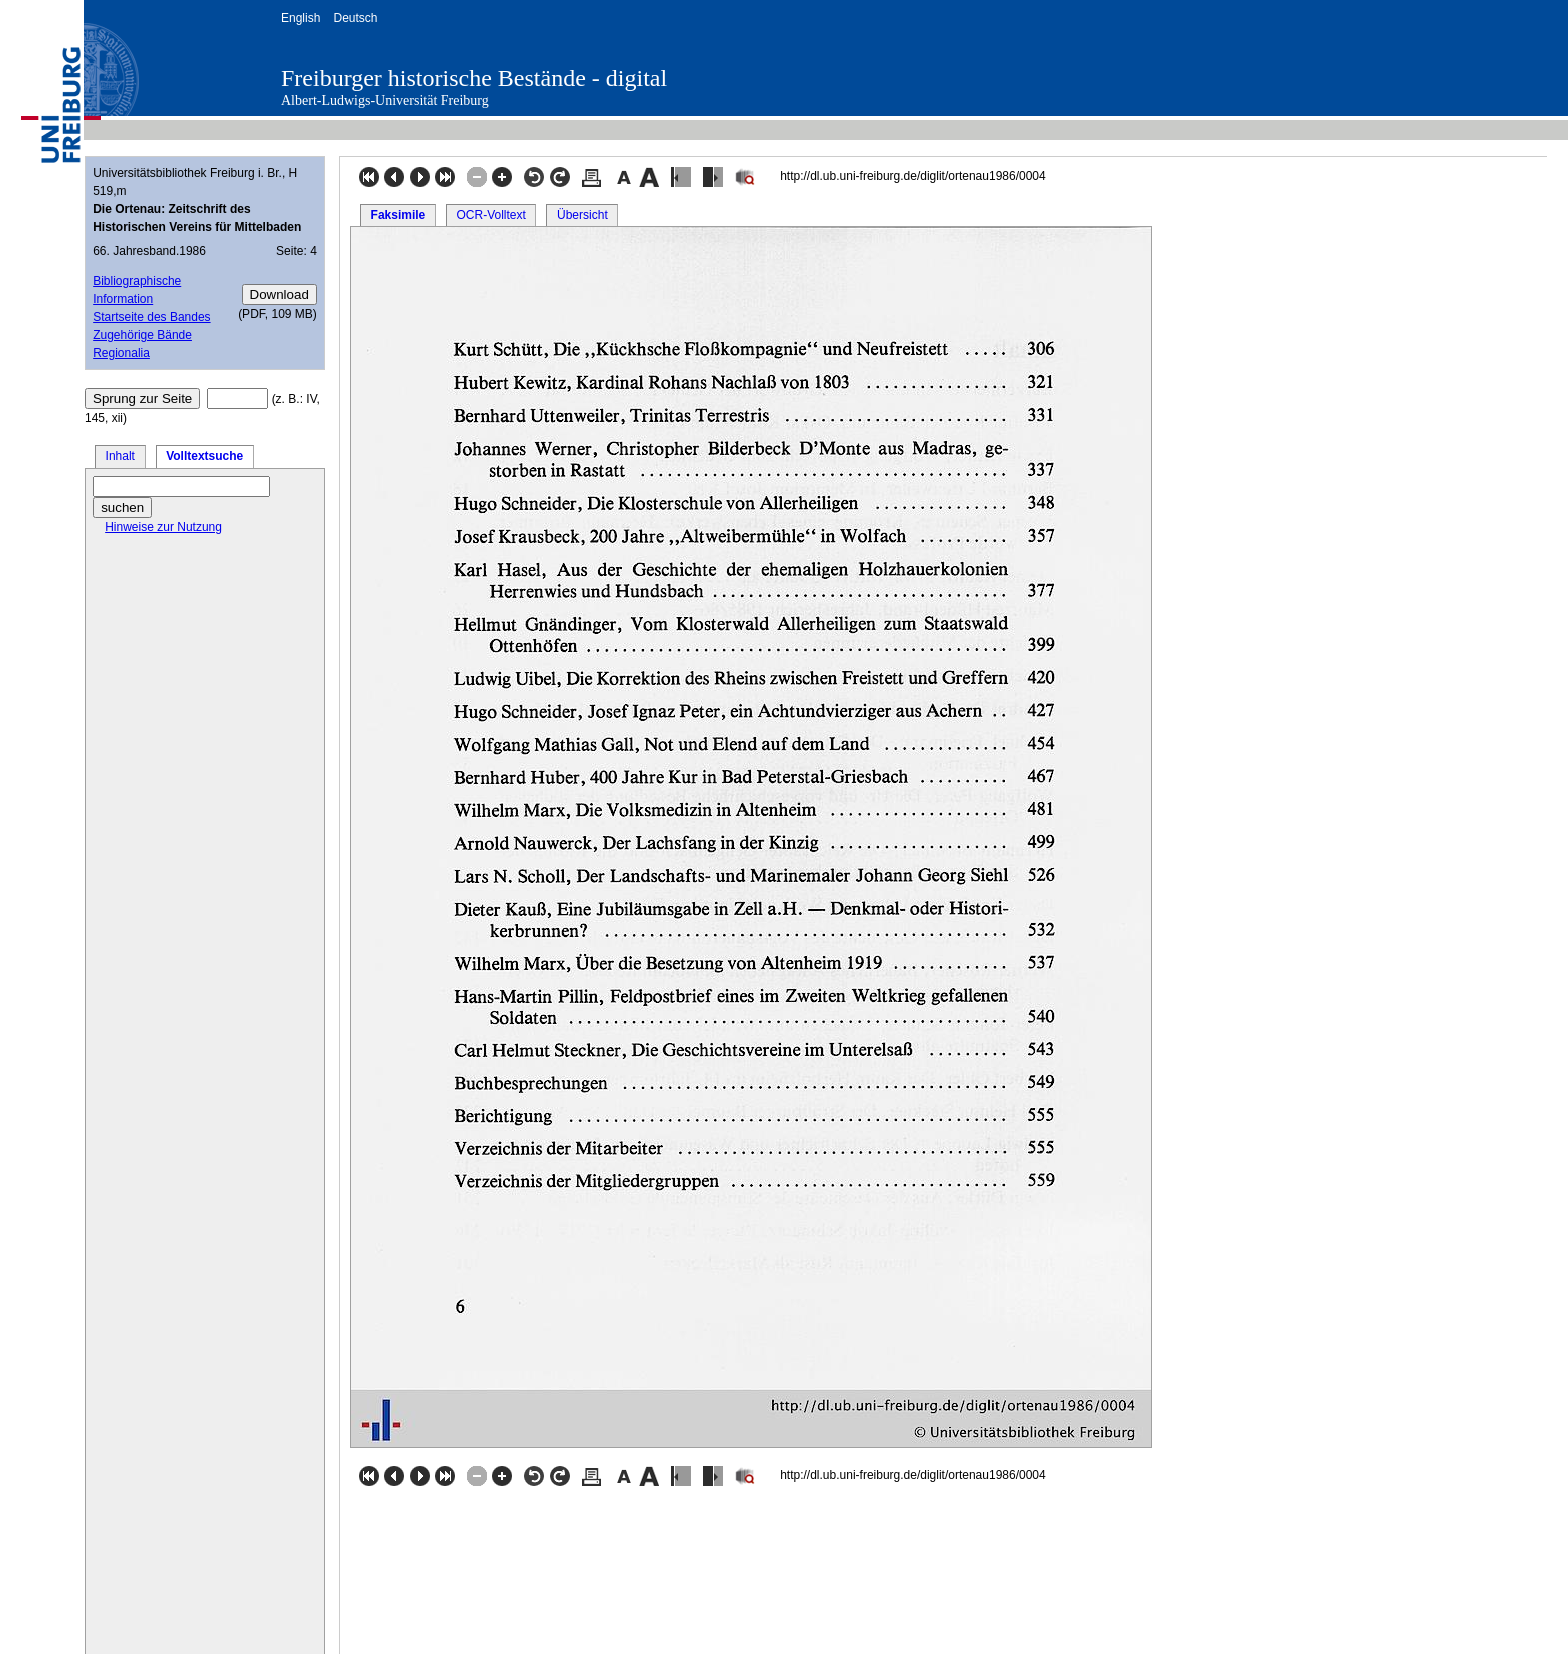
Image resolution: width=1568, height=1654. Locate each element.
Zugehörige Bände (142, 335)
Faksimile (398, 215)
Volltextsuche (204, 456)
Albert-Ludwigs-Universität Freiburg (385, 100)
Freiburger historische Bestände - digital (474, 78)
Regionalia (121, 353)
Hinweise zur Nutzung (163, 527)
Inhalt (120, 456)
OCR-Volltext (490, 215)
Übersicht (582, 215)
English (300, 18)
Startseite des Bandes (151, 317)
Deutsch (355, 18)
